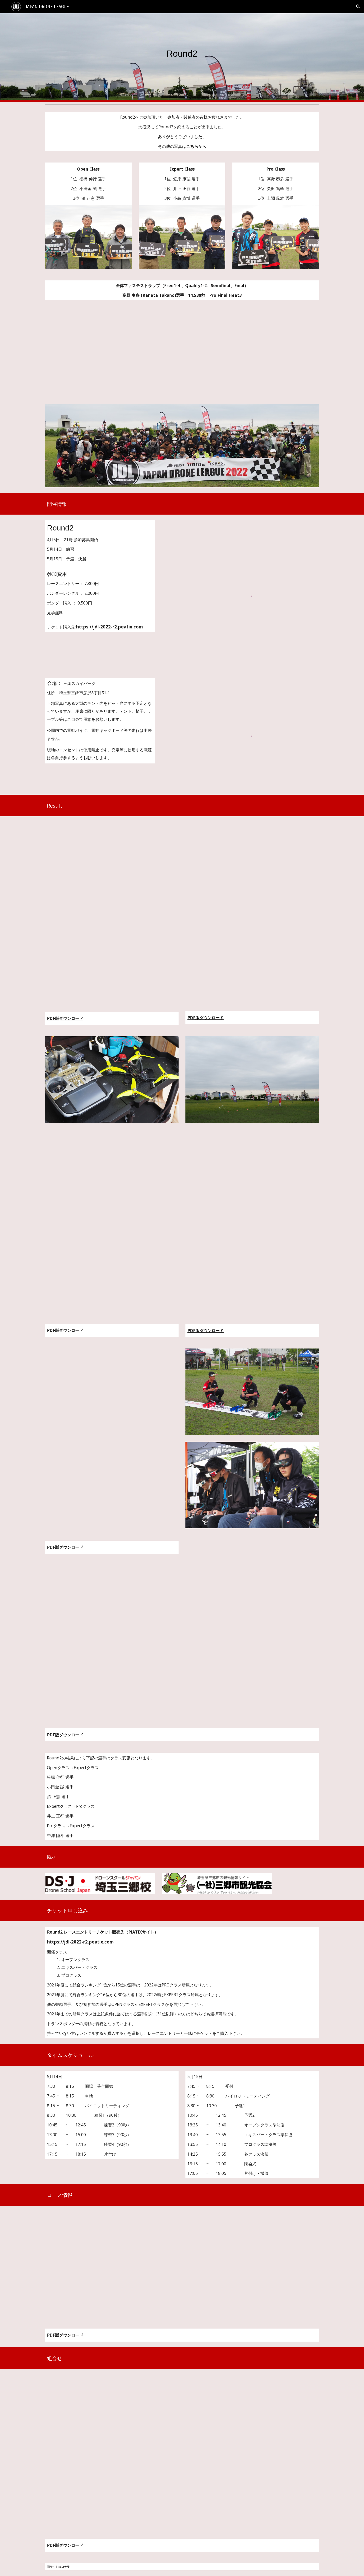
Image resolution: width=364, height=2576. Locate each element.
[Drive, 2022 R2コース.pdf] (182, 2270)
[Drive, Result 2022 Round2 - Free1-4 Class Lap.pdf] (252, 916)
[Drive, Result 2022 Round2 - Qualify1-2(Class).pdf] (252, 1229)
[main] (182, 57)
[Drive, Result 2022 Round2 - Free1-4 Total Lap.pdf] (111, 917)
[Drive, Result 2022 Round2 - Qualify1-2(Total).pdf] (111, 1229)
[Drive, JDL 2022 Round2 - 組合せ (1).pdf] (182, 2457)
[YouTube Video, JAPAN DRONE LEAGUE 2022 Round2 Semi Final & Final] (252, 352)
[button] (358, 6)
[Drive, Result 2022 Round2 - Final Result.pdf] (182, 1646)
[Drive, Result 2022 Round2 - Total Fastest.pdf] (111, 1444)
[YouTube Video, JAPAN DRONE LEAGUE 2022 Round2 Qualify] (111, 352)
